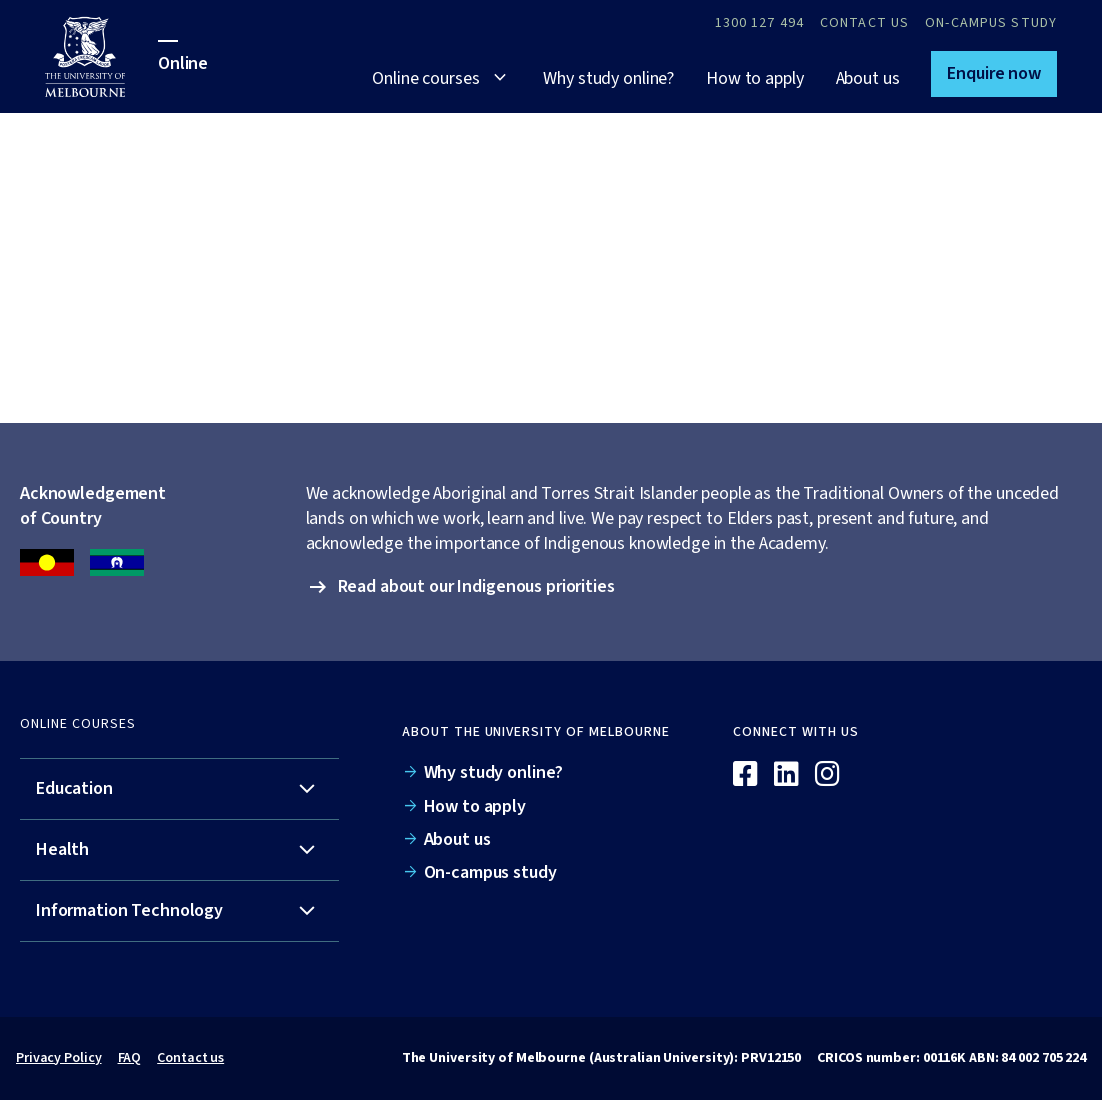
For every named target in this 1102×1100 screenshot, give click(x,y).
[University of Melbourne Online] (101, 56)
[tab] (179, 789)
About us (868, 78)
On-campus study (991, 23)
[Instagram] (827, 775)
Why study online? (608, 78)
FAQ (130, 1058)
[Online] (1002, 740)
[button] (994, 74)
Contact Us (864, 23)
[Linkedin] (786, 775)
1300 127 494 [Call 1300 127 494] (759, 23)
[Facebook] (745, 775)
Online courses (425, 78)
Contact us (190, 1058)
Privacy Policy (59, 1058)
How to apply (754, 78)
